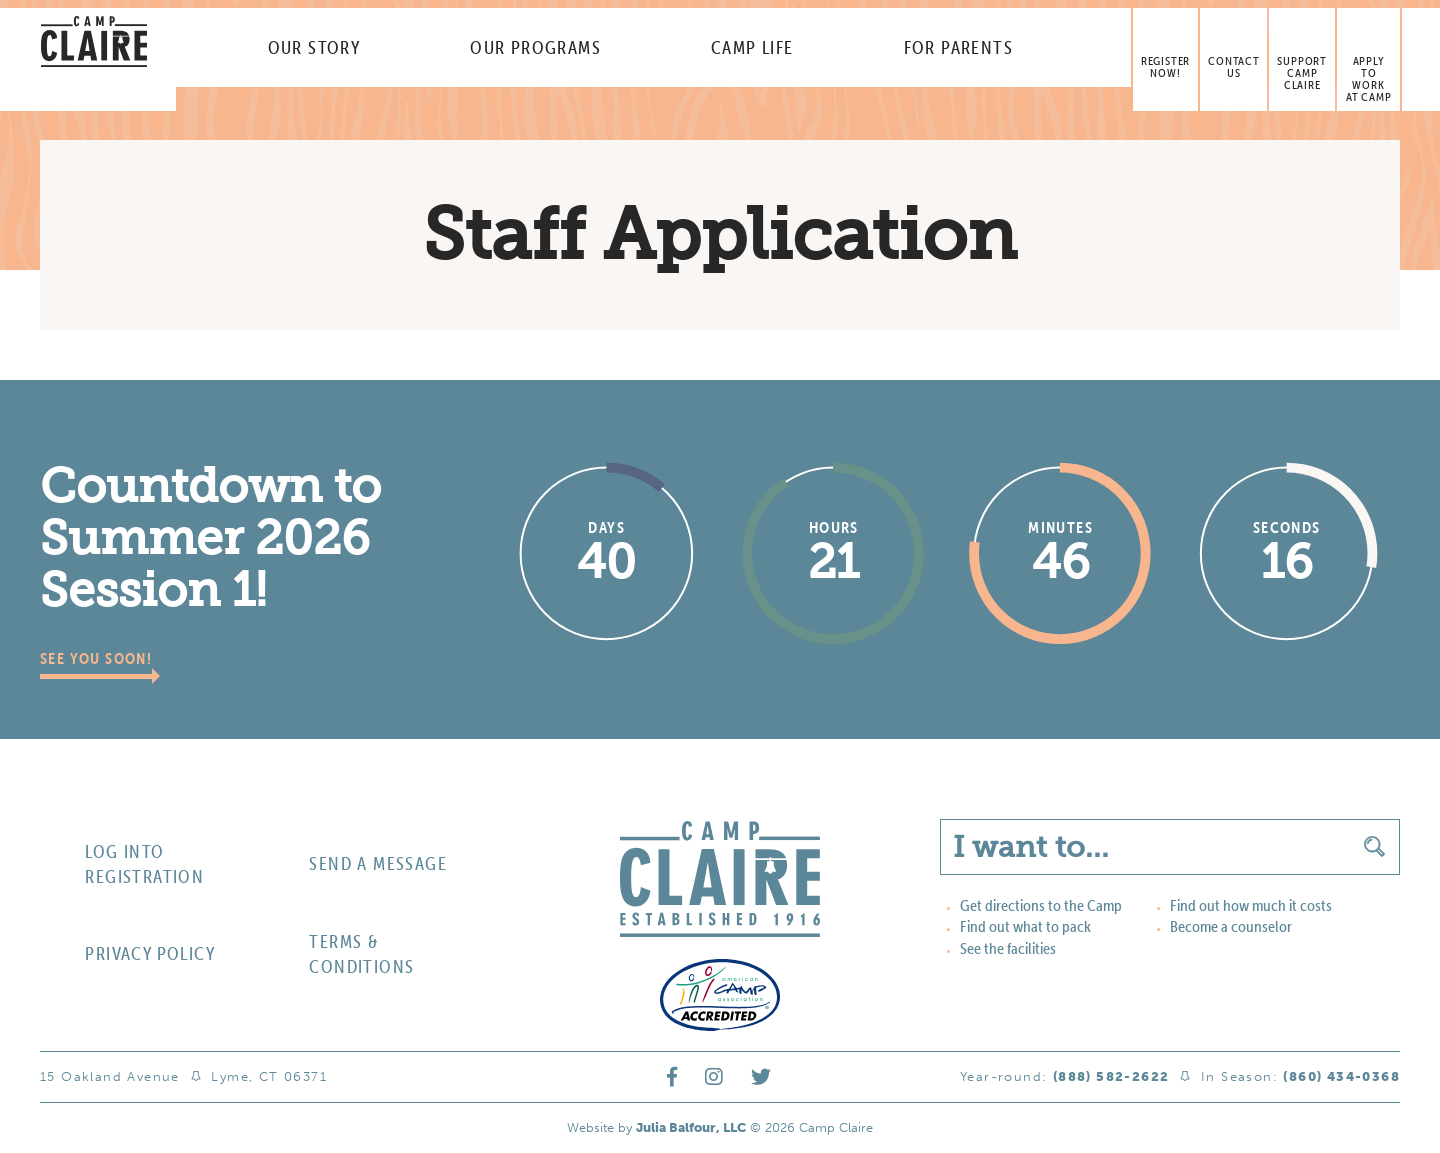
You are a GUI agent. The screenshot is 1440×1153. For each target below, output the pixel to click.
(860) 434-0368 (1341, 1078)
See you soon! (103, 659)
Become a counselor (1223, 927)
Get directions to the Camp (1030, 907)
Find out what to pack (1017, 927)
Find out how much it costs (1241, 907)
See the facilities (1002, 948)
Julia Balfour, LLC (691, 1129)
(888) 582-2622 (1111, 1078)
